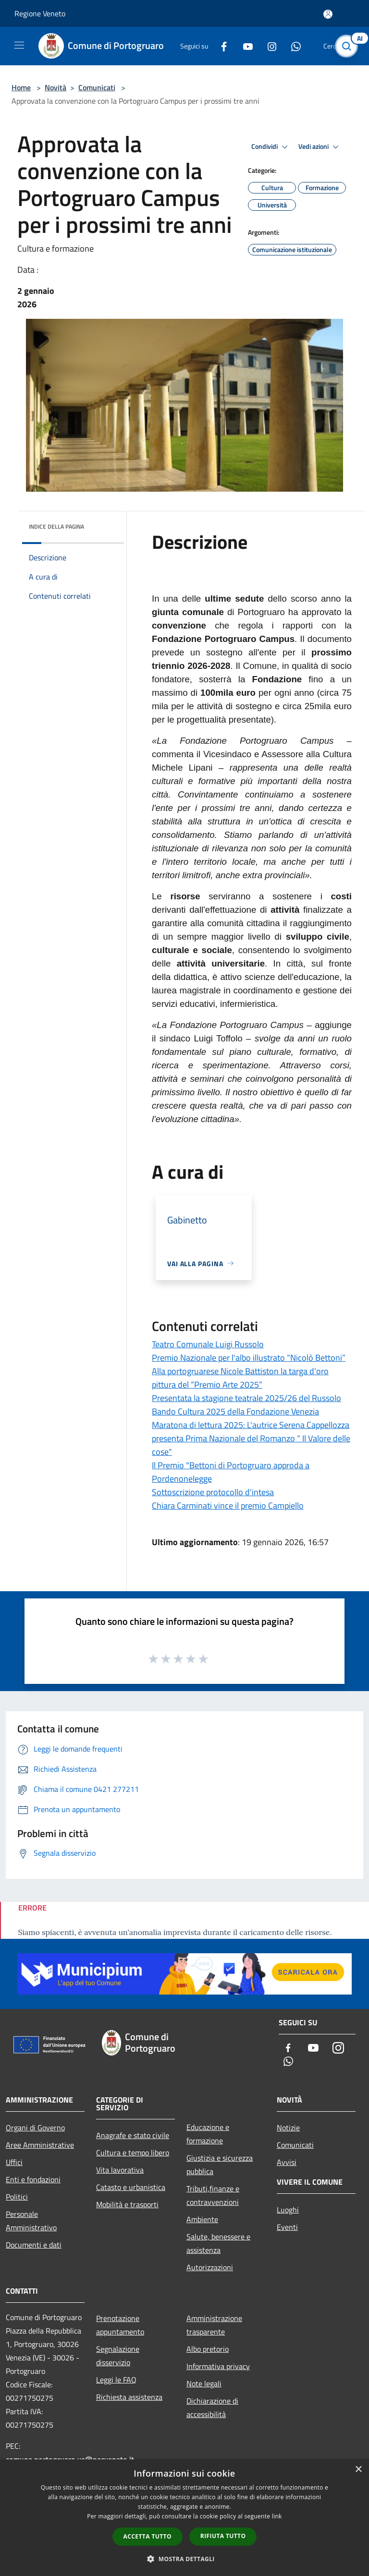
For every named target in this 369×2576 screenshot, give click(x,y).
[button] (184, 2558)
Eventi (287, 2227)
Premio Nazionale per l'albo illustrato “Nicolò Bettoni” (248, 1357)
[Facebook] (220, 45)
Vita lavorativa (120, 2170)
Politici (17, 2196)
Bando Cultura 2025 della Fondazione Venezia (235, 1411)
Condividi (271, 147)
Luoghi (288, 2209)
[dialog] (184, 2517)
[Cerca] (349, 46)
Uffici (14, 2162)
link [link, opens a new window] (277, 2516)
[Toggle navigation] (19, 45)
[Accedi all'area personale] (328, 14)
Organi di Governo (35, 2127)
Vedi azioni (320, 147)
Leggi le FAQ (116, 2379)
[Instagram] (268, 45)
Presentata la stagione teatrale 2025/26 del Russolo (246, 1397)
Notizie (288, 2127)
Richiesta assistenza (129, 2397)
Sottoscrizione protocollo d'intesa (213, 1492)
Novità (55, 87)
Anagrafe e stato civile (132, 2135)
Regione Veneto (39, 13)
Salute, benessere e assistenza (218, 2243)
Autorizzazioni (209, 2267)
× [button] (358, 2469)
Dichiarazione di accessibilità (212, 2407)
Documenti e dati (34, 2244)
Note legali (203, 2383)
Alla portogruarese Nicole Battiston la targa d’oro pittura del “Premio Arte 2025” (240, 1378)
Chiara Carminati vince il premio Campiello (228, 1505)
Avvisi (286, 2162)
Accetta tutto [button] (147, 2536)
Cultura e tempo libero (132, 2152)
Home (21, 87)
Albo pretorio (207, 2349)
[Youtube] (244, 45)
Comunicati (96, 87)
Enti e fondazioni (33, 2179)
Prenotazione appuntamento (120, 2324)
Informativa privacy (218, 2366)
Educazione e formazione (207, 2133)
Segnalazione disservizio (117, 2355)
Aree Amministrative (40, 2145)
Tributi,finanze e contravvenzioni (212, 2195)
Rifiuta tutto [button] (223, 2536)
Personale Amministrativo (31, 2220)
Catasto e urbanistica (130, 2187)
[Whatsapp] (292, 45)
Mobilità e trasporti (127, 2204)
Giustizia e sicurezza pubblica (219, 2164)
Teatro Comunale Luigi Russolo (208, 1344)
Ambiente (202, 2219)
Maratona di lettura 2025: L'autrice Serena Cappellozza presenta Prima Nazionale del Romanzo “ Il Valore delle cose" (251, 1438)
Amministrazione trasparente (214, 2324)
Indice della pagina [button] (56, 526)
